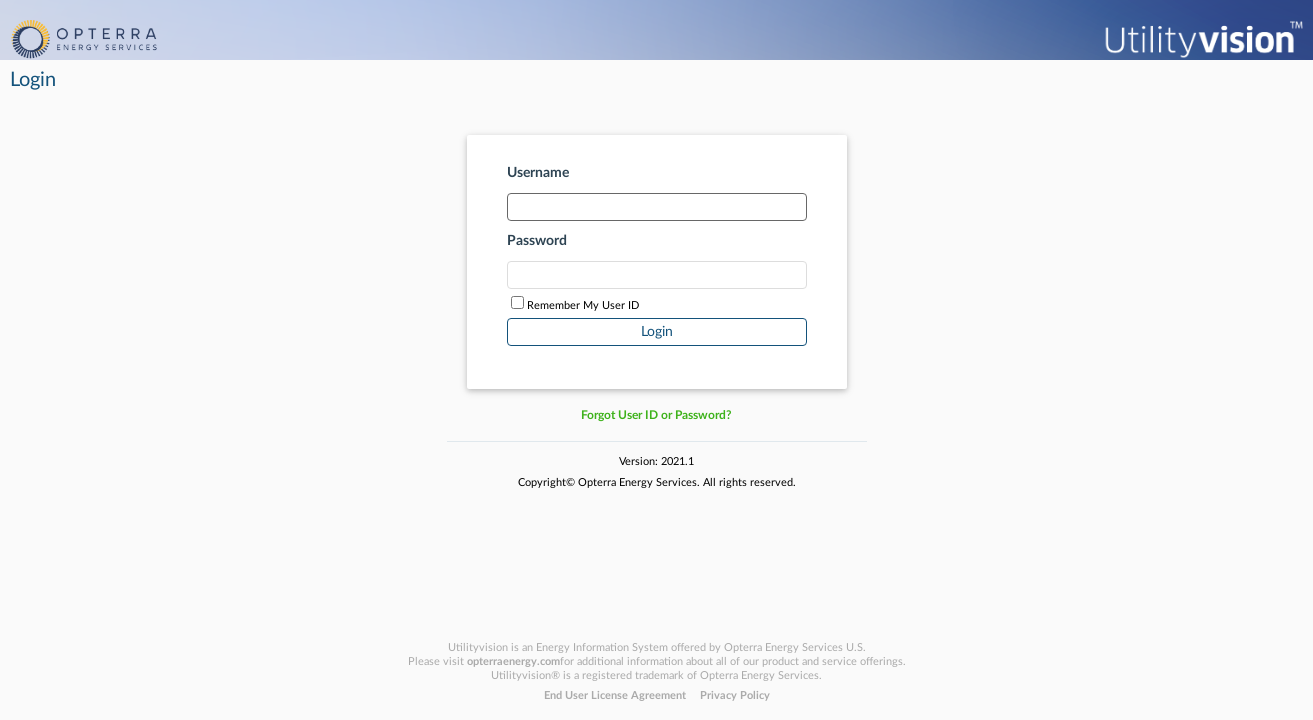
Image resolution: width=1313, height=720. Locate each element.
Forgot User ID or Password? (656, 415)
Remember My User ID (583, 305)
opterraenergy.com (513, 661)
